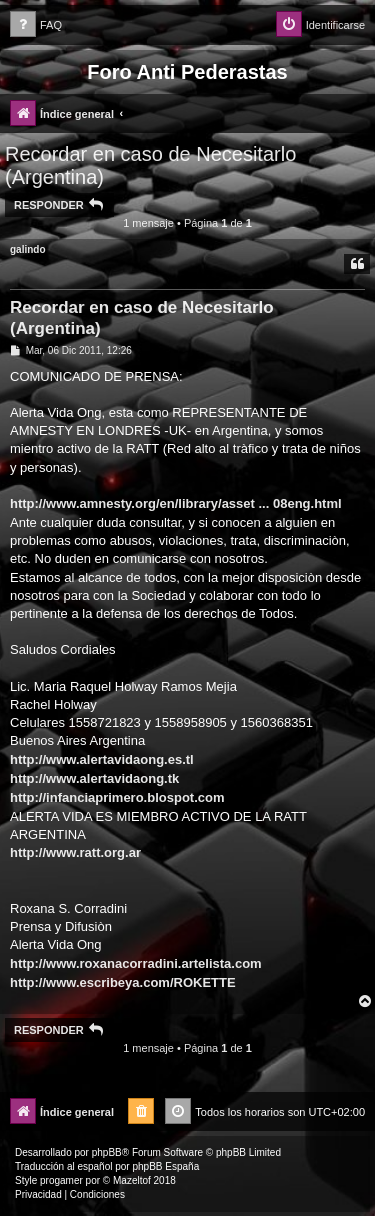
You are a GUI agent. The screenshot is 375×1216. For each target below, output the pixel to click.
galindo (28, 249)
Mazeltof (132, 1180)
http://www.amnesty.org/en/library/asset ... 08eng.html (176, 503)
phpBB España (165, 1166)
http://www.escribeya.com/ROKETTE (123, 982)
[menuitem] (36, 25)
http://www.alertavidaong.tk (94, 778)
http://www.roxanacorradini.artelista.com (136, 963)
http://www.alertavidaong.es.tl (102, 759)
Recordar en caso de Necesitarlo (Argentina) (150, 165)
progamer (61, 1180)
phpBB (107, 1152)
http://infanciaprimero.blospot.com (117, 797)
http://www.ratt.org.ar (75, 852)
